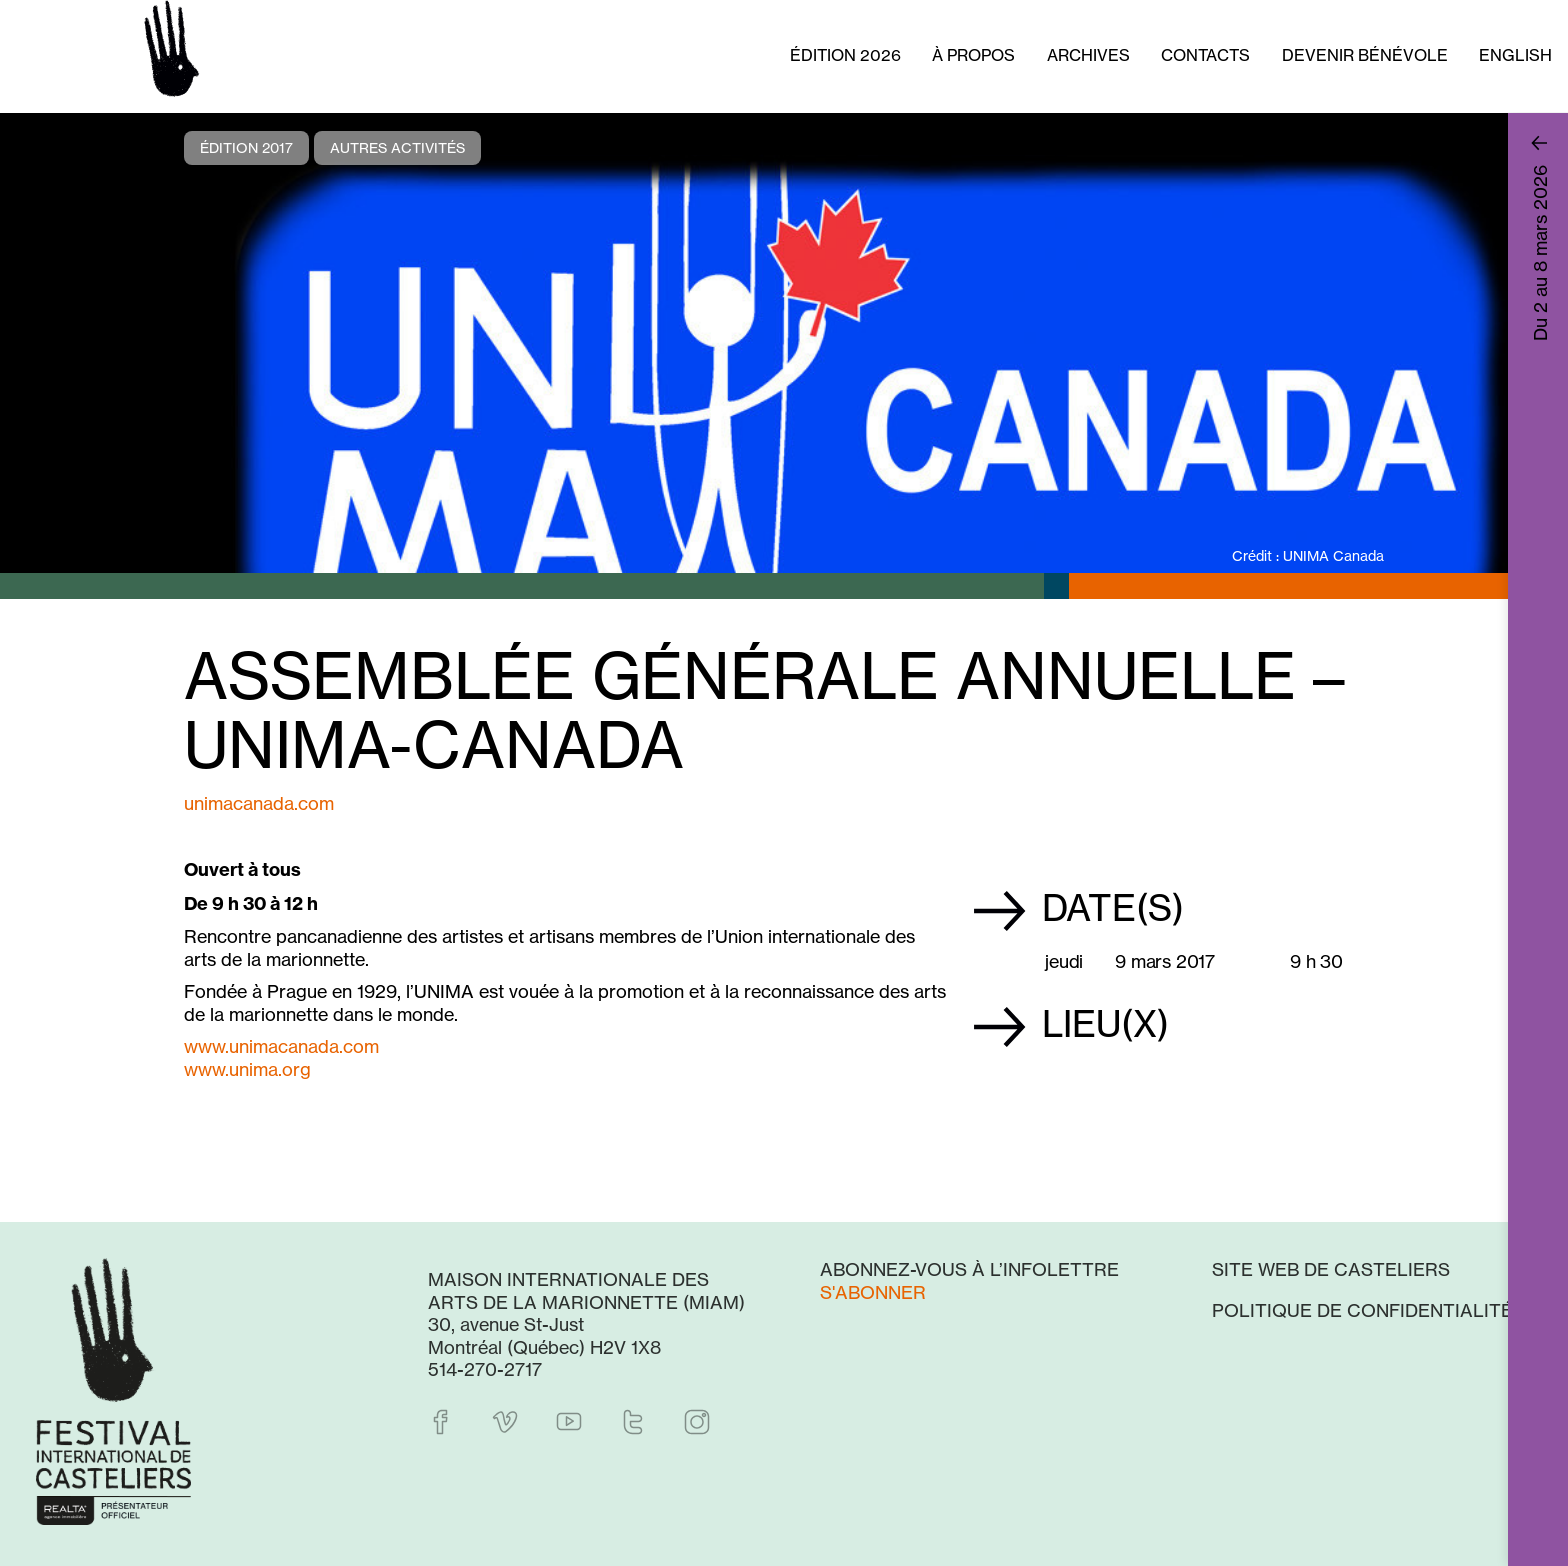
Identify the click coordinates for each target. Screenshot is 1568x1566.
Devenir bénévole (1365, 55)
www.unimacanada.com (281, 1046)
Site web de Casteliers (1331, 1269)
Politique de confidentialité (1362, 1310)
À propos (973, 55)
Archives (1088, 55)
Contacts (1205, 55)
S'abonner (873, 1292)
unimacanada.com (259, 803)
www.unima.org (247, 1069)
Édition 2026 (845, 55)
